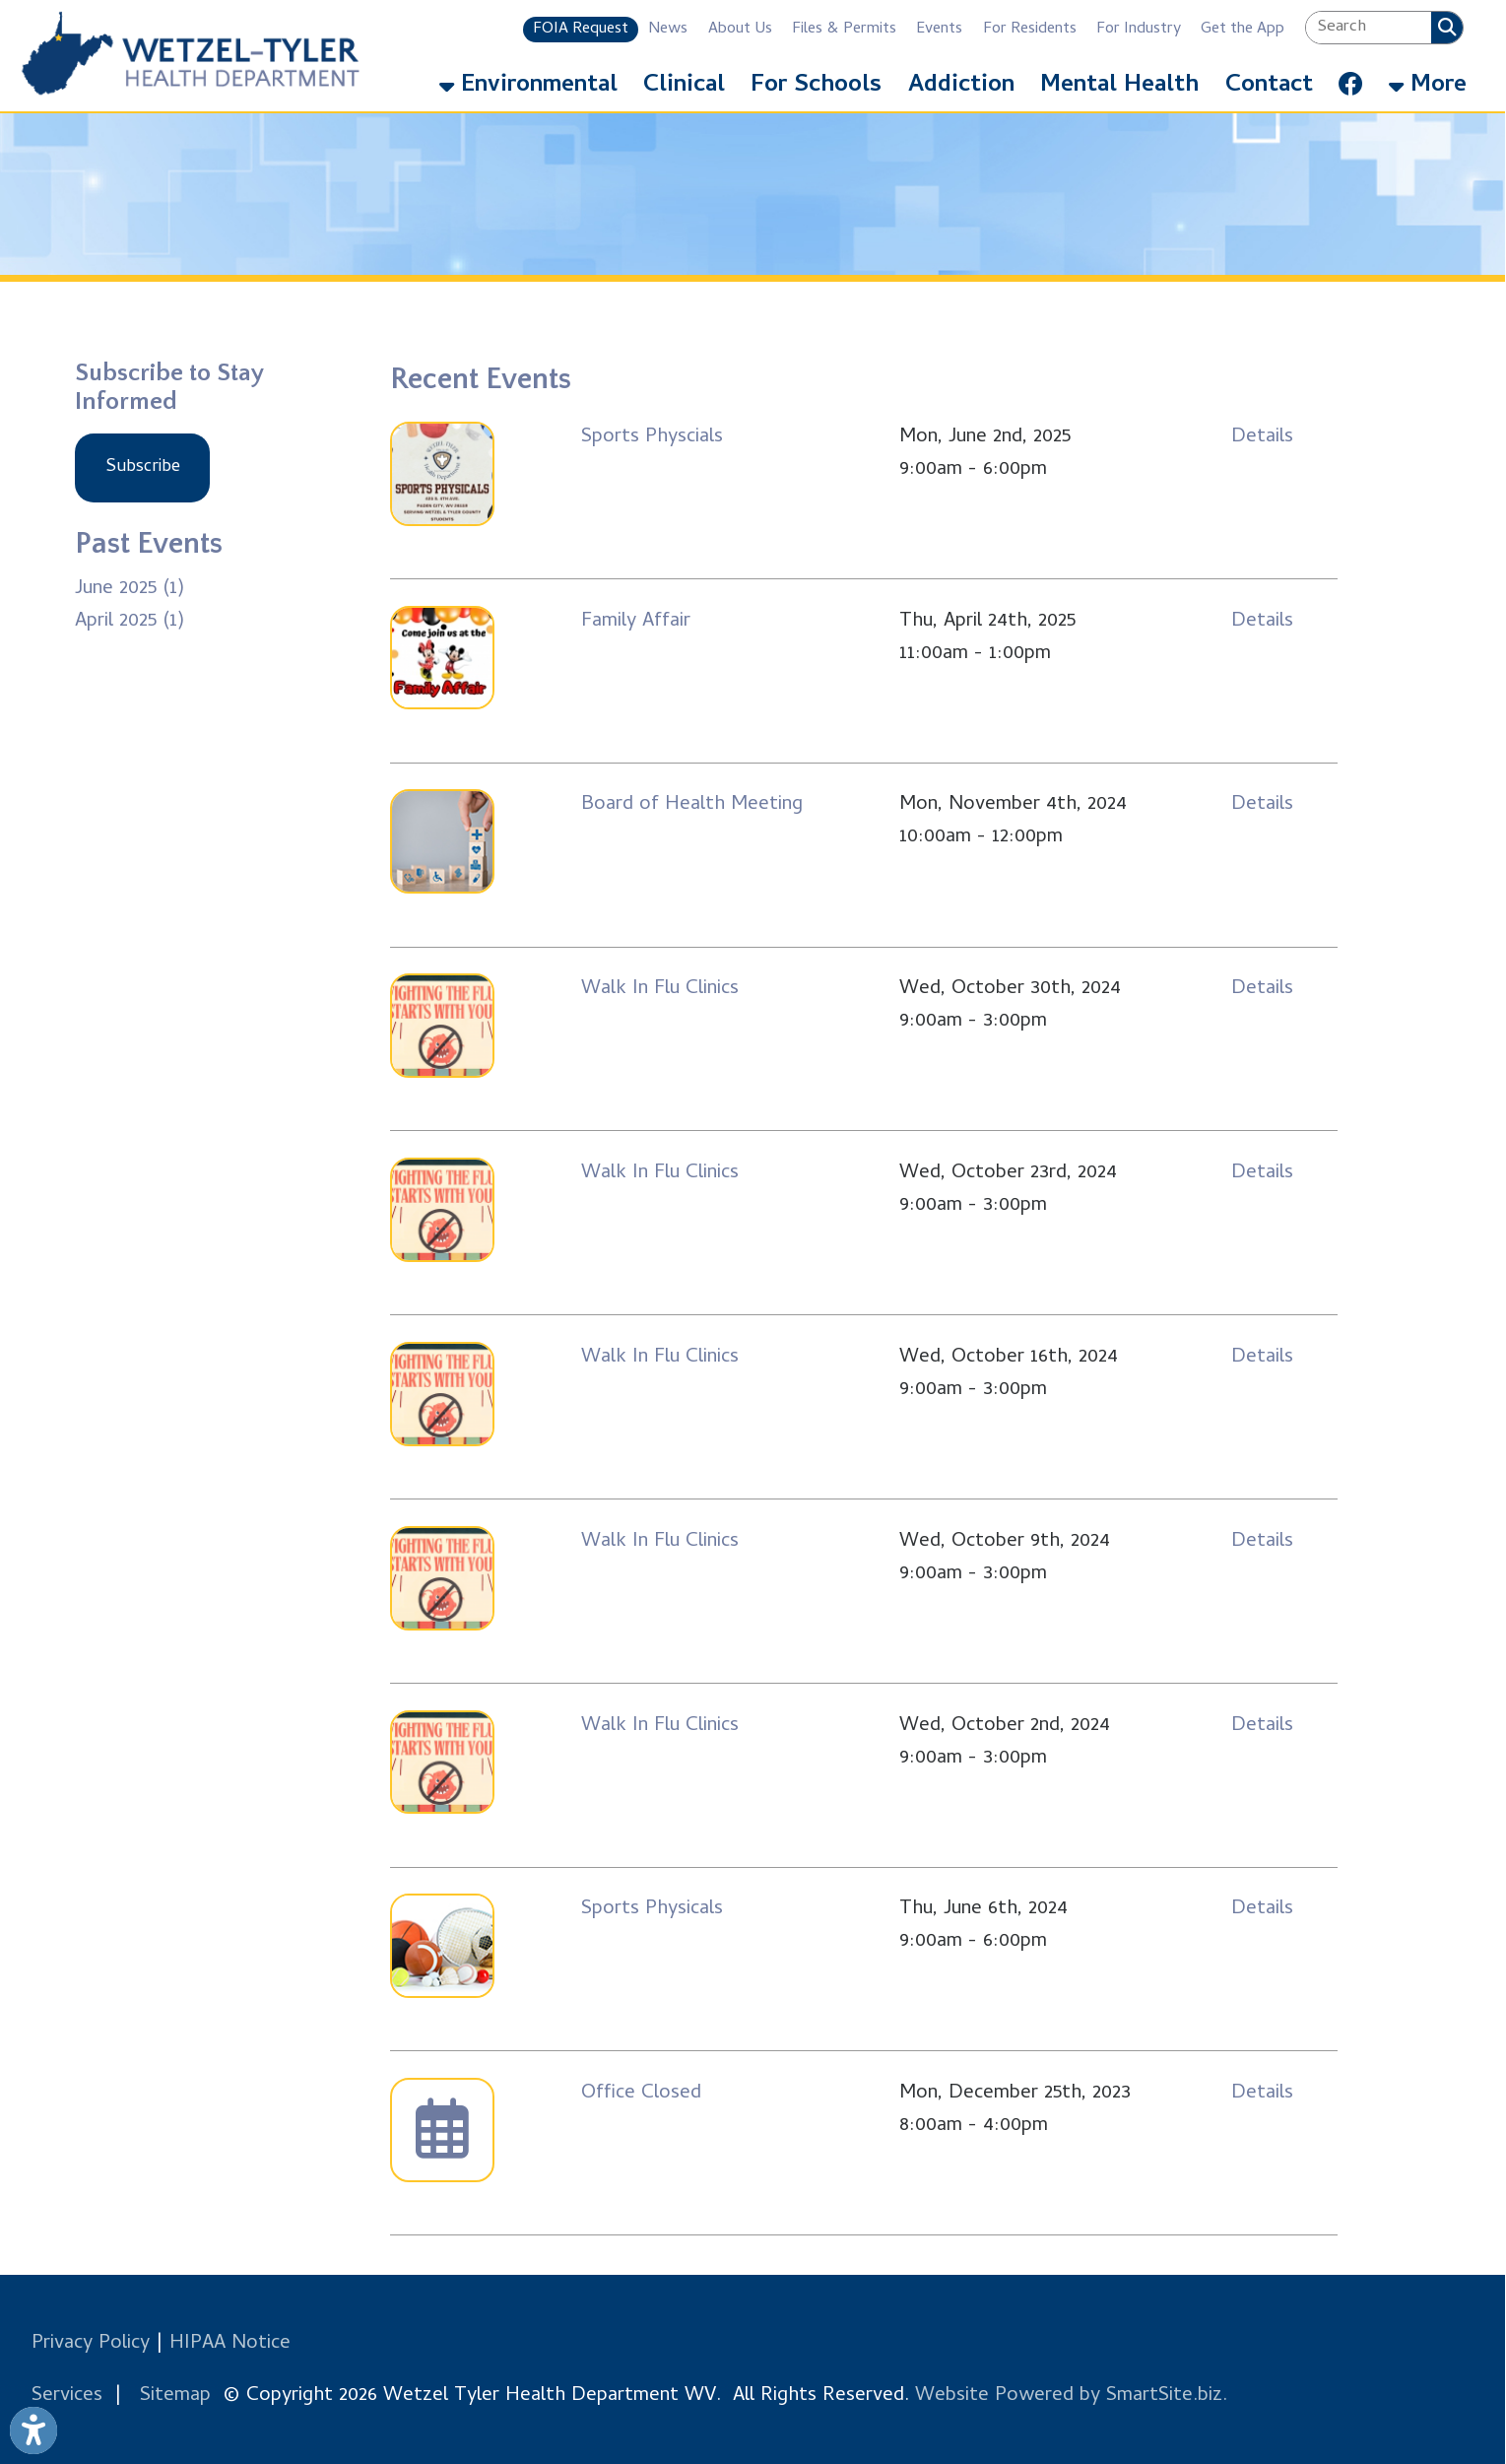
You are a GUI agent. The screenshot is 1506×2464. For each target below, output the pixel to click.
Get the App (1242, 29)
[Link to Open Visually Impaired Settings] (33, 2430)
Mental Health (1119, 86)
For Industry (1138, 29)
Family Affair (635, 622)
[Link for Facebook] (1350, 79)
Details (1262, 438)
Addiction (961, 86)
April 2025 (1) (129, 622)
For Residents (1030, 29)
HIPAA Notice (230, 2344)
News (668, 29)
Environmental (528, 86)
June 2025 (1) (129, 589)
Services (67, 2396)
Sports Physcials (652, 438)
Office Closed (641, 2094)
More (1428, 86)
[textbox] (1368, 27)
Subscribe (142, 467)
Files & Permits (844, 29)
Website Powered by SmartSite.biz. (1071, 2396)
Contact (1269, 86)
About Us (740, 29)
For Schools (816, 86)
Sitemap (175, 2396)
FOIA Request (580, 29)
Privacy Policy (91, 2344)
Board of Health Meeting (692, 805)
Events (939, 29)
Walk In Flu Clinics (660, 989)
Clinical (684, 86)
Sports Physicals (652, 1910)
